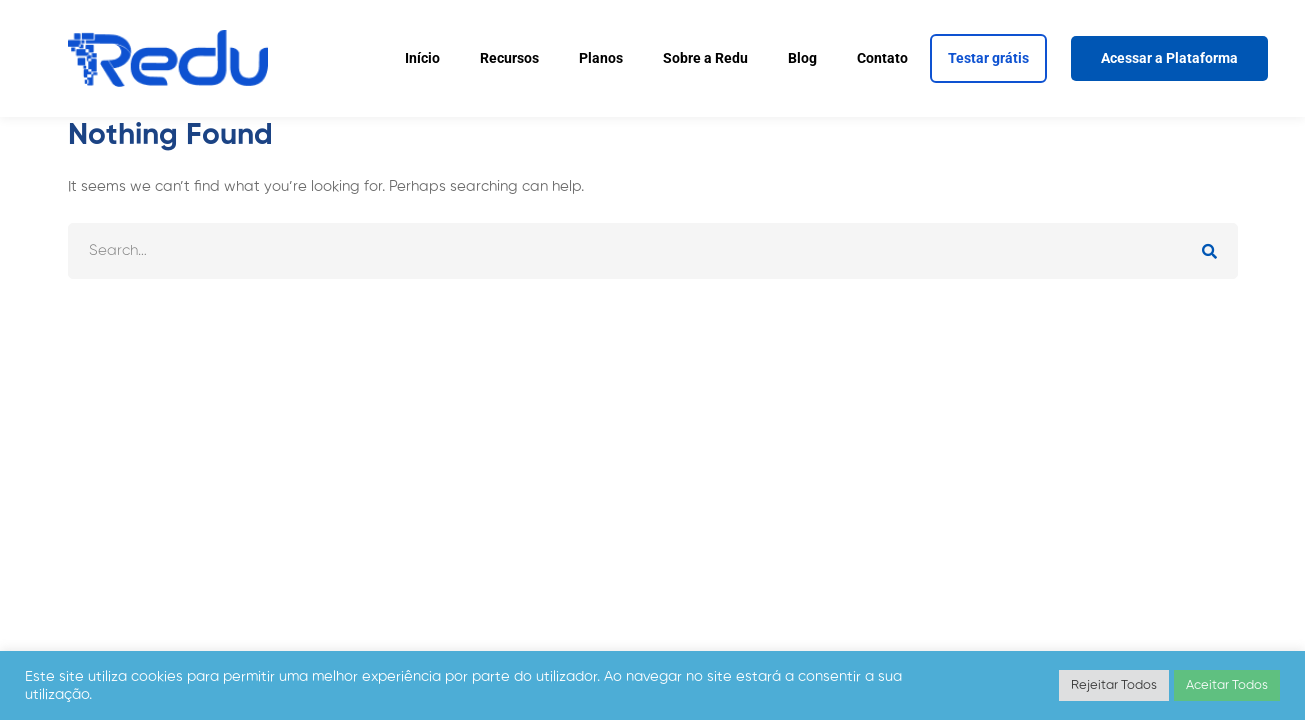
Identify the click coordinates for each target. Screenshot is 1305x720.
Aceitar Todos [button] (1227, 685)
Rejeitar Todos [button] (1114, 685)
